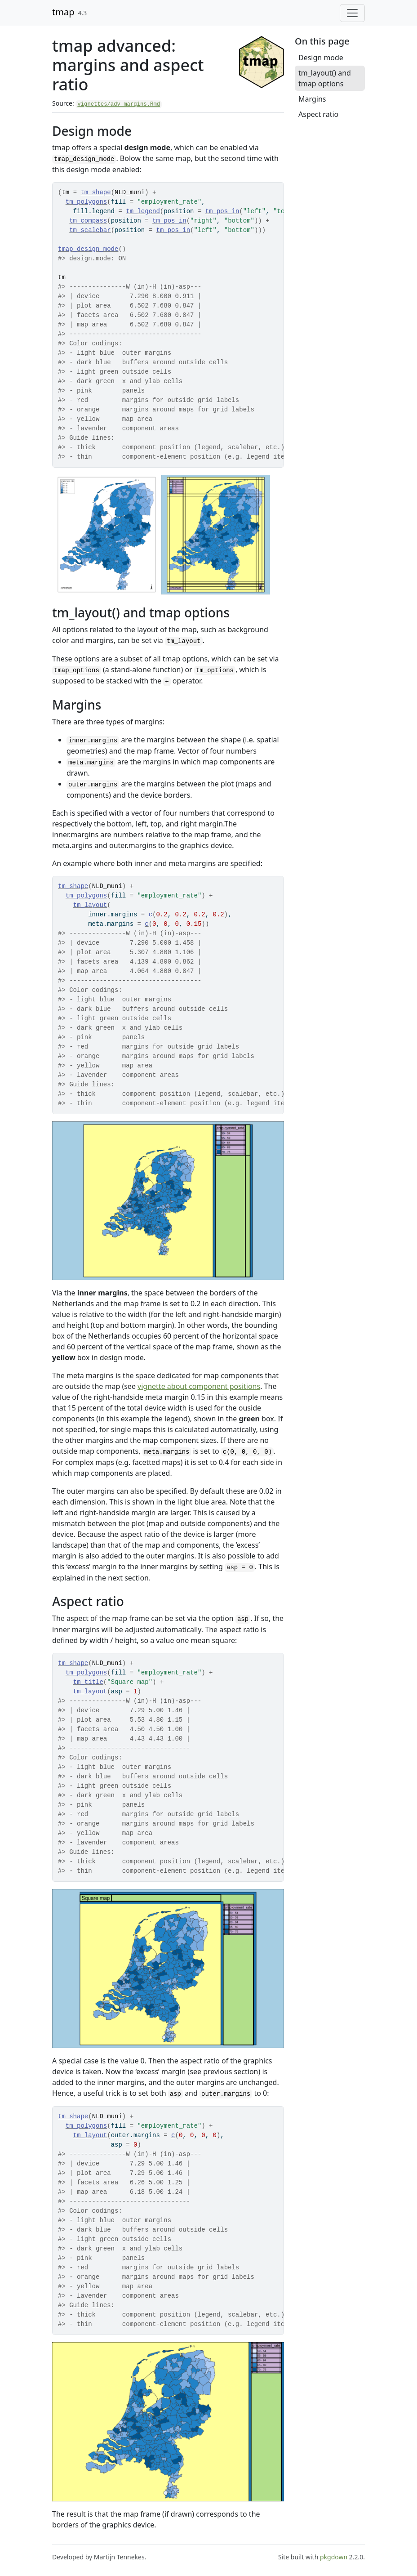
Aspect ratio (318, 114)
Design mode (320, 58)
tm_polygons (86, 201)
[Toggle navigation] (352, 13)
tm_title (88, 1682)
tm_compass (88, 220)
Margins (312, 99)
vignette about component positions (199, 1386)
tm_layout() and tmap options (324, 78)
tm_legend (143, 211)
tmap (63, 12)
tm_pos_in (222, 211)
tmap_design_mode (88, 249)
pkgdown (333, 2557)
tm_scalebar (90, 230)
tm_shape (95, 192)
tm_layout (90, 905)
